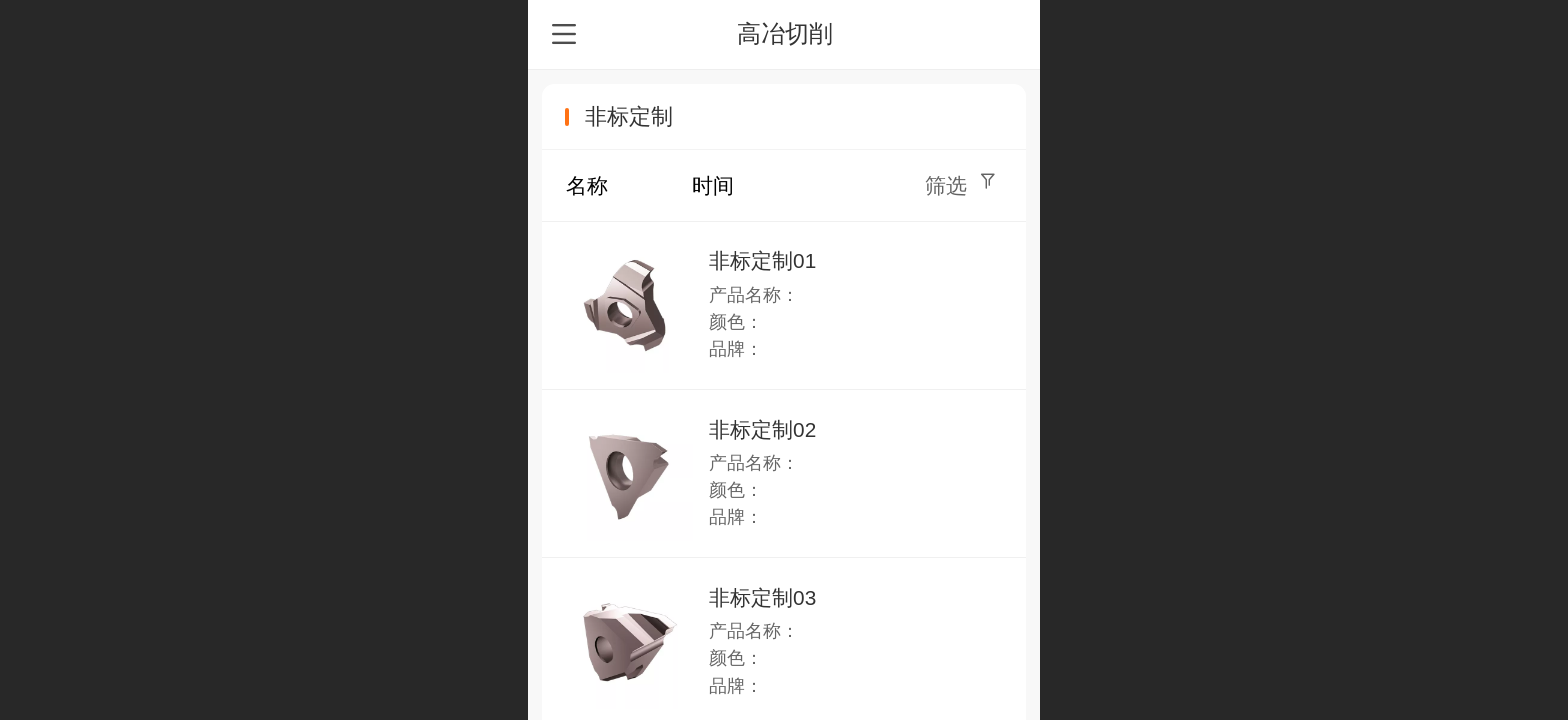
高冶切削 (785, 33)
